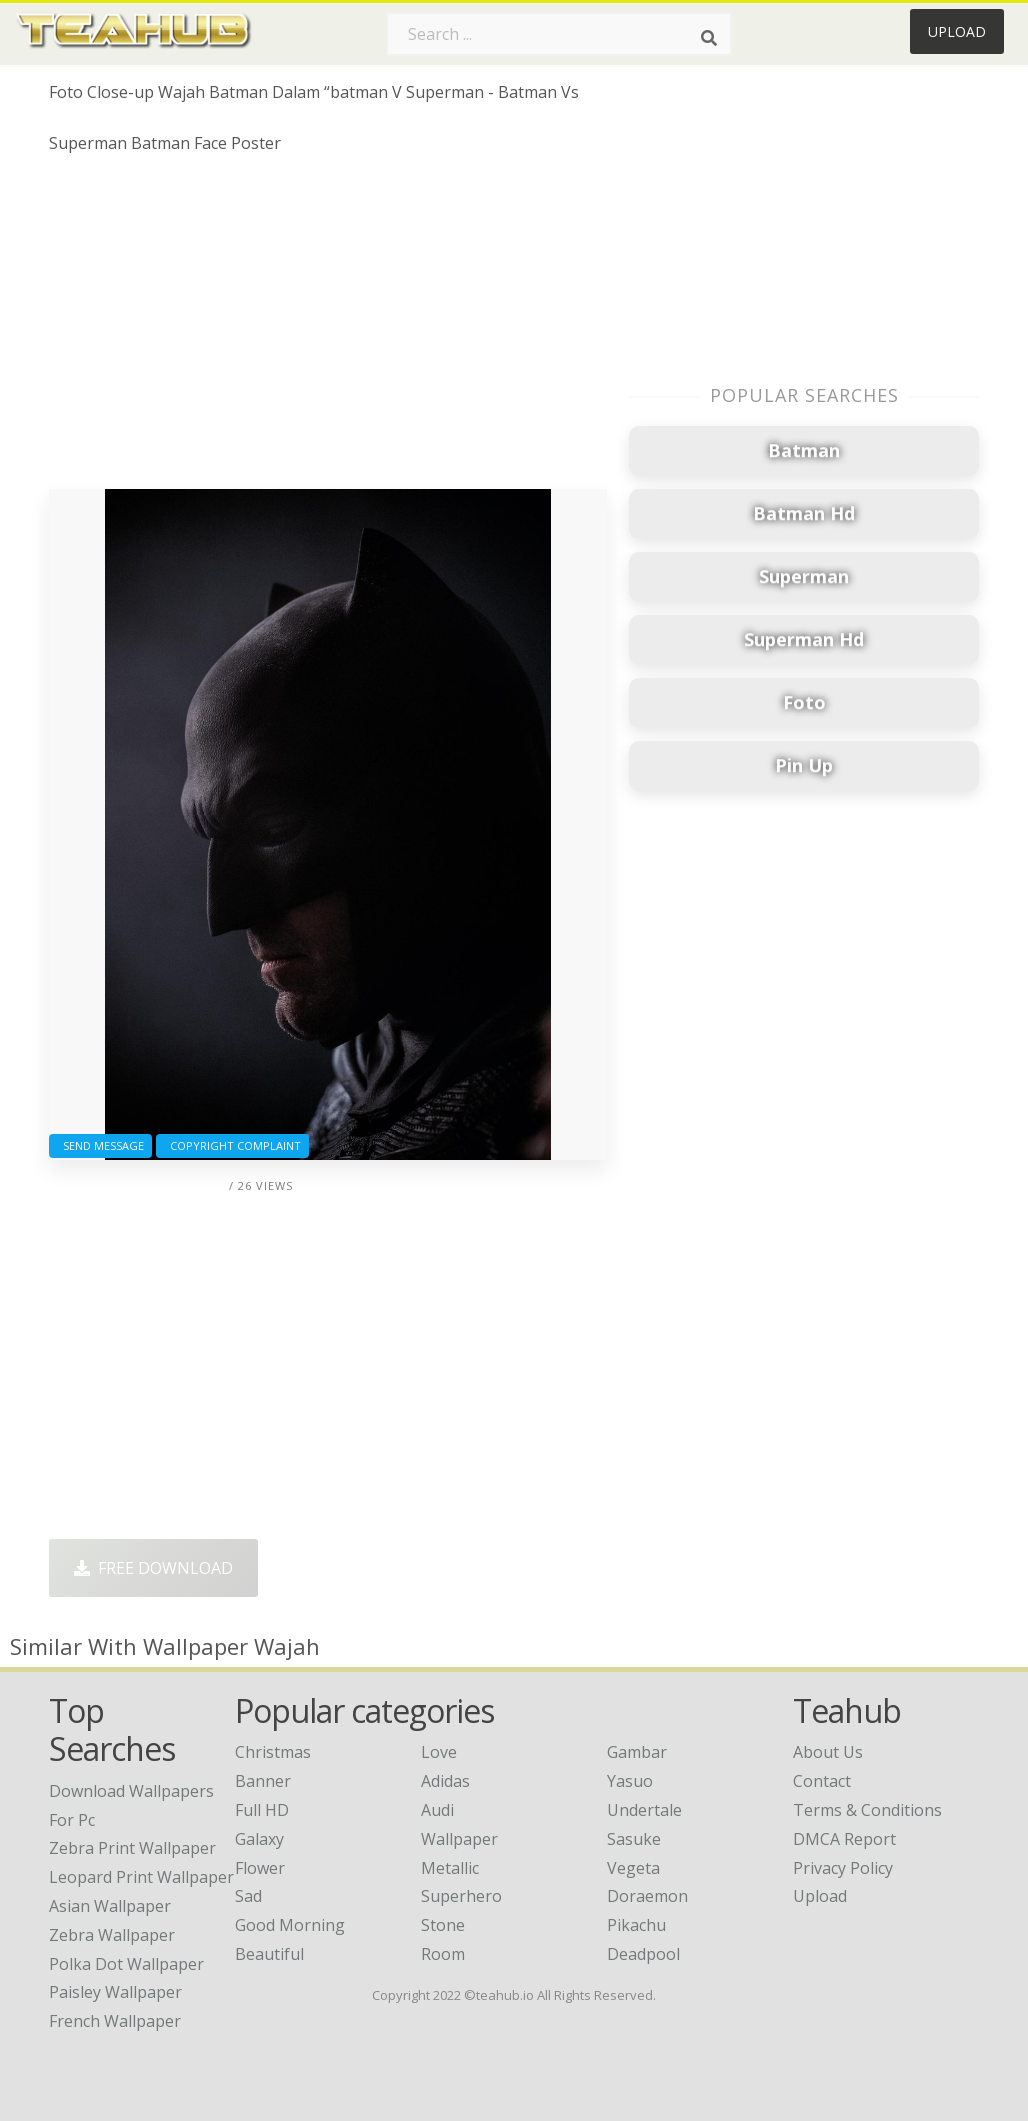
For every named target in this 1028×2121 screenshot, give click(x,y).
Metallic (450, 1868)
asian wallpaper (110, 1906)
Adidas (445, 1781)
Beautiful (269, 1954)
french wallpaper (115, 2021)
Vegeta (633, 1868)
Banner (263, 1781)
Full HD (262, 1810)
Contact (822, 1781)
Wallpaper (459, 1839)
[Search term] (559, 34)
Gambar (637, 1752)
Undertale (644, 1810)
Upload (957, 31)
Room (443, 1954)
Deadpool (643, 1954)
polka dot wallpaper (126, 1964)
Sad (248, 1896)
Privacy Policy (843, 1868)
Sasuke (634, 1839)
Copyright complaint (232, 1145)
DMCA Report (844, 1839)
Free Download (153, 1568)
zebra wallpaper (112, 1935)
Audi (437, 1810)
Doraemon (647, 1896)
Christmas (273, 1752)
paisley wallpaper (115, 1992)
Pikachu (636, 1925)
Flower (260, 1868)
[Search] (709, 38)
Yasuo (630, 1781)
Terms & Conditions (867, 1810)
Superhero (461, 1896)
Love (439, 1752)
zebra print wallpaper (132, 1848)
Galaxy (259, 1839)
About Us (828, 1752)
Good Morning (290, 1925)
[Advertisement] (328, 329)
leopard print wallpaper (141, 1877)
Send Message (100, 1145)
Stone (443, 1925)
